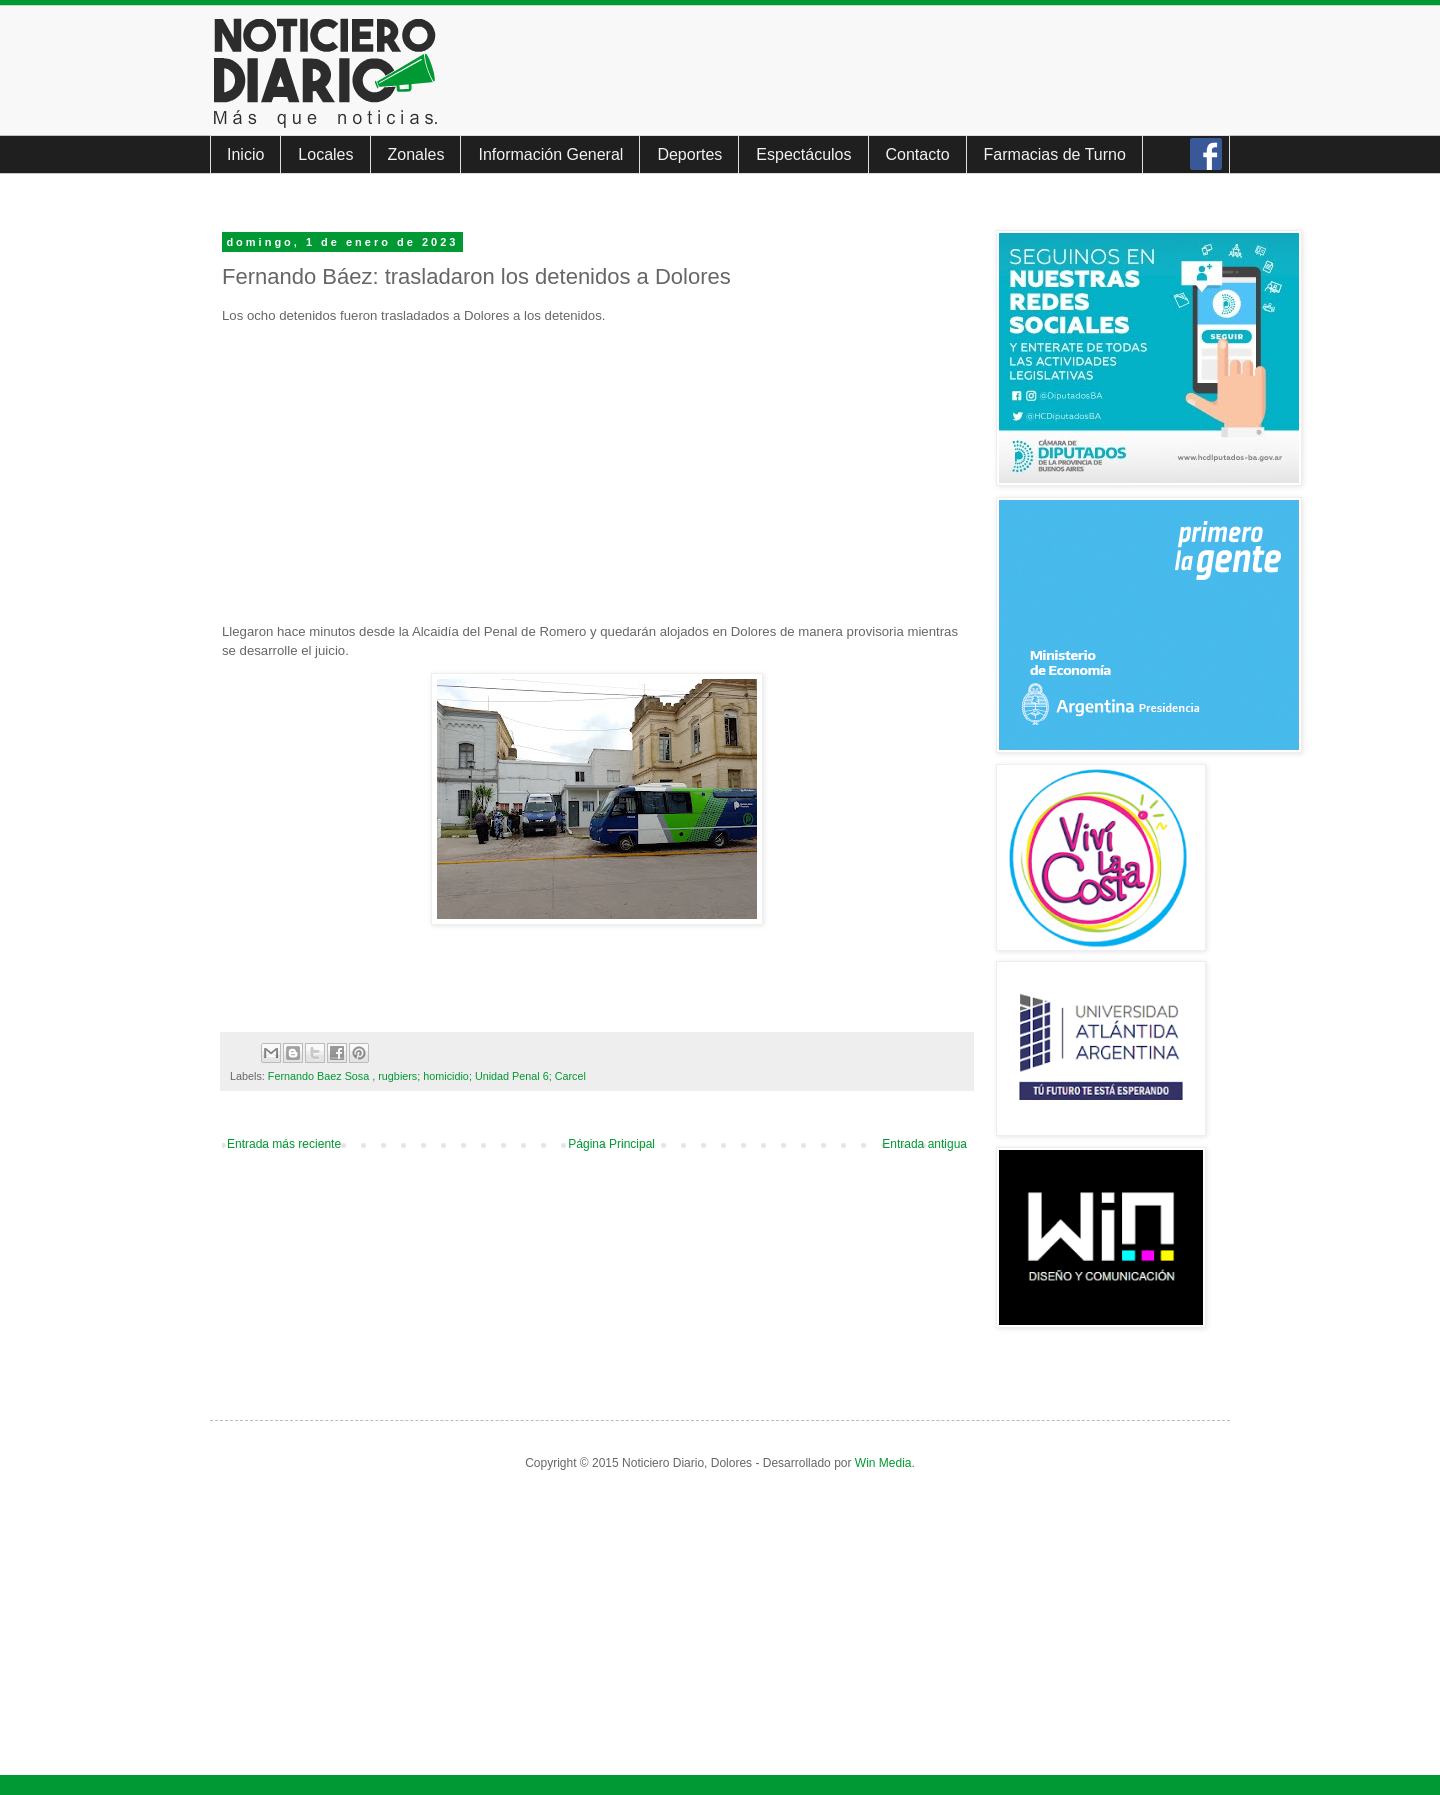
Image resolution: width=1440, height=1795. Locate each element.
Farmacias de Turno (1055, 154)
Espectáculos (803, 154)
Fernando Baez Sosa (320, 1076)
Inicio (245, 154)
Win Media (883, 1463)
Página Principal (611, 1144)
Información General (550, 154)
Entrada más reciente (284, 1144)
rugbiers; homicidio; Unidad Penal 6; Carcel (482, 1076)
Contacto (918, 154)
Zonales (416, 154)
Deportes (689, 154)
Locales (325, 154)
